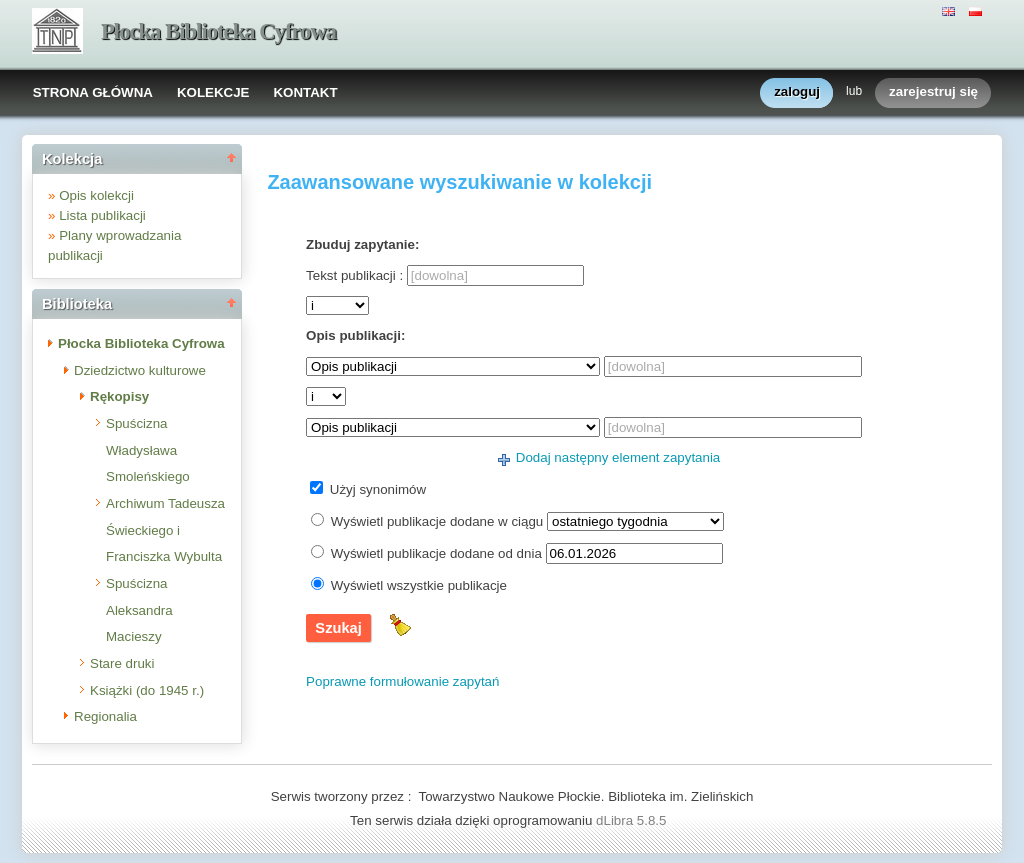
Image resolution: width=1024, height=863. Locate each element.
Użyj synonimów (378, 489)
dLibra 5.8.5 (633, 820)
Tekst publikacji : (354, 275)
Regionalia (105, 716)
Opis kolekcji (96, 195)
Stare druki (122, 663)
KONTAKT (305, 92)
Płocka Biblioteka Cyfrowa (218, 31)
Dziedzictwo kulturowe (140, 370)
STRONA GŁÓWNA (93, 92)
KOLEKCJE (213, 92)
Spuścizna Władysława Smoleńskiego (148, 450)
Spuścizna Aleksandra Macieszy (139, 610)
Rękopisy (119, 396)
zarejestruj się (933, 92)
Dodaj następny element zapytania (618, 457)
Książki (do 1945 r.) (147, 690)
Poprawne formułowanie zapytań (402, 681)
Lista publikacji (102, 215)
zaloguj (797, 92)
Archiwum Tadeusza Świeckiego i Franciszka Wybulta (165, 530)
